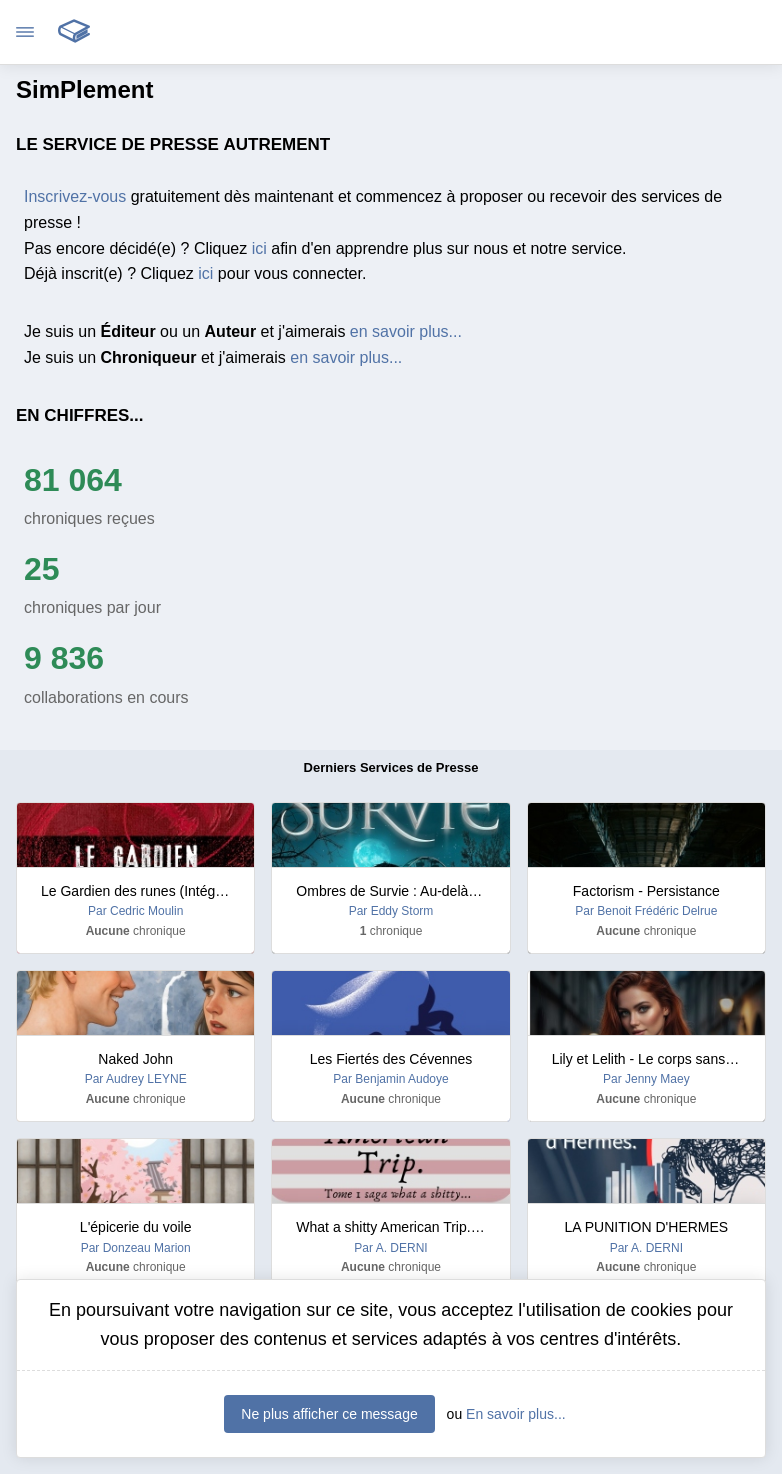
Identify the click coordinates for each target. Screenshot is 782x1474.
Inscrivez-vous (75, 196)
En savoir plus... (516, 1414)
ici (259, 248)
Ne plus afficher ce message (329, 1414)
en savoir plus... (406, 331)
